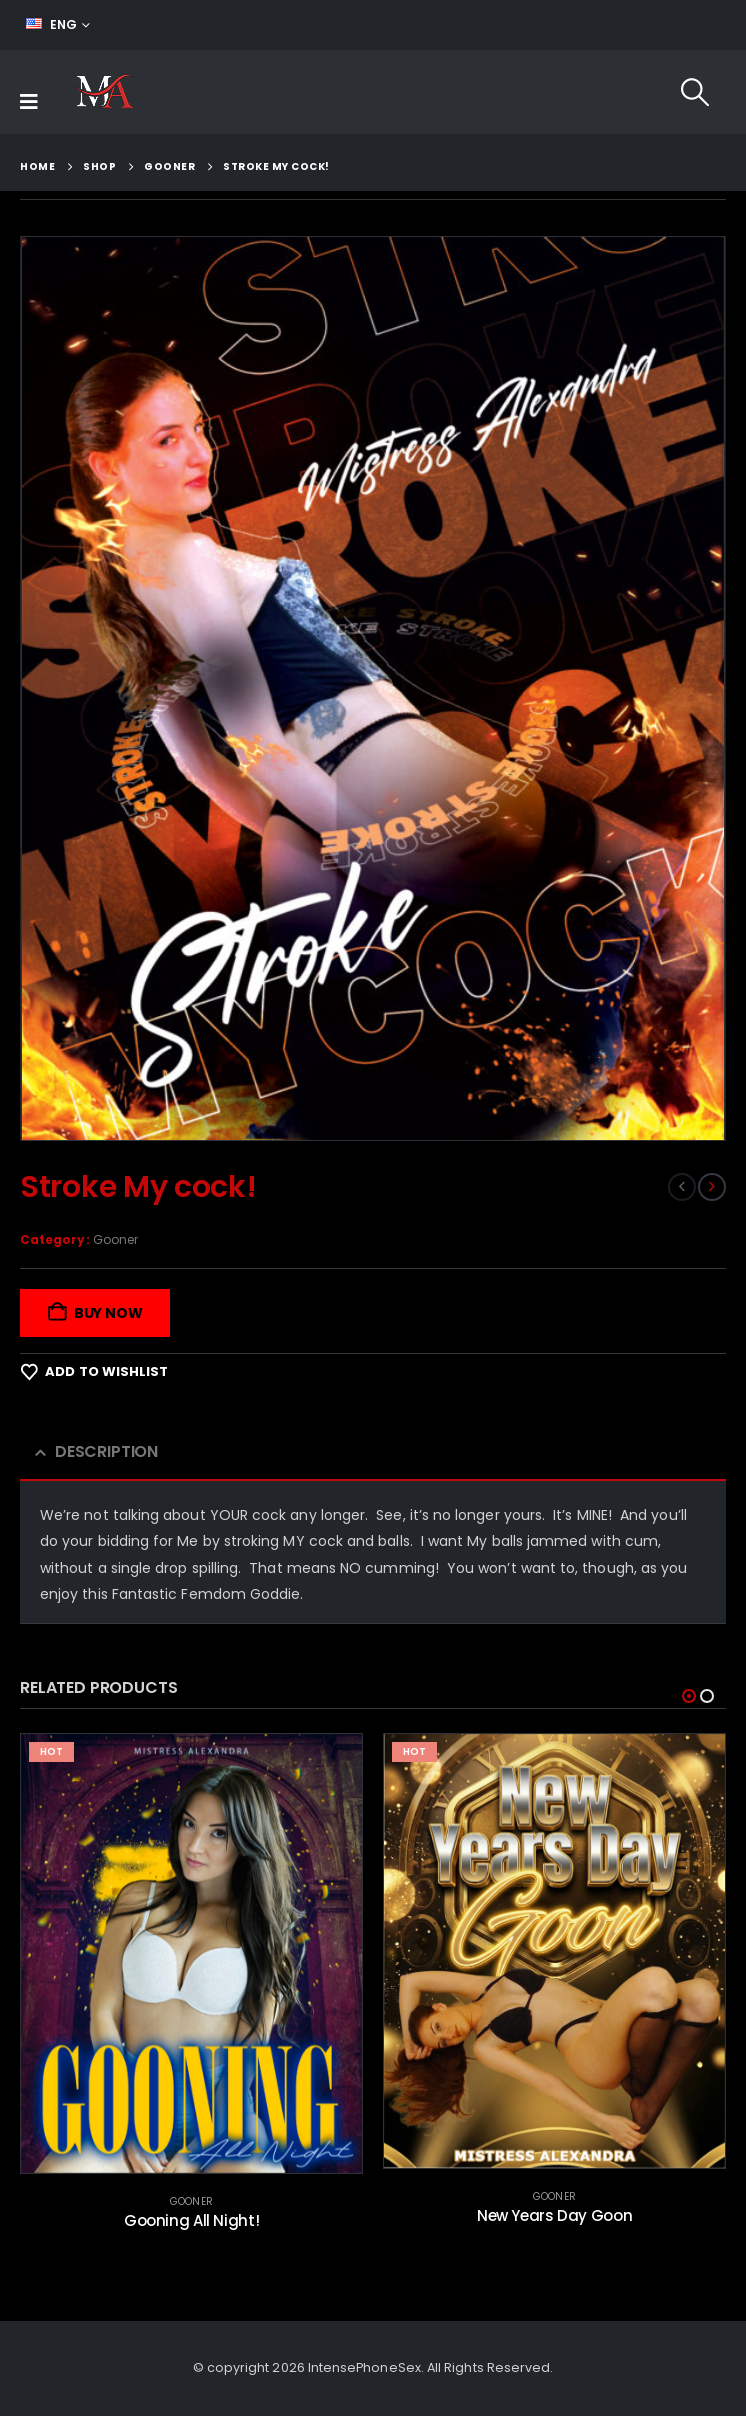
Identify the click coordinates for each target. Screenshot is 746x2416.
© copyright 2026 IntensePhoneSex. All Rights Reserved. (373, 2368)
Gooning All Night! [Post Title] (191, 2220)
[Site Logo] (103, 92)
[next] (712, 1187)
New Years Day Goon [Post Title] (554, 2215)
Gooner (115, 1239)
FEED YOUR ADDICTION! (640, 25)
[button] (695, 92)
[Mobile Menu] (29, 102)
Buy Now (108, 1313)
